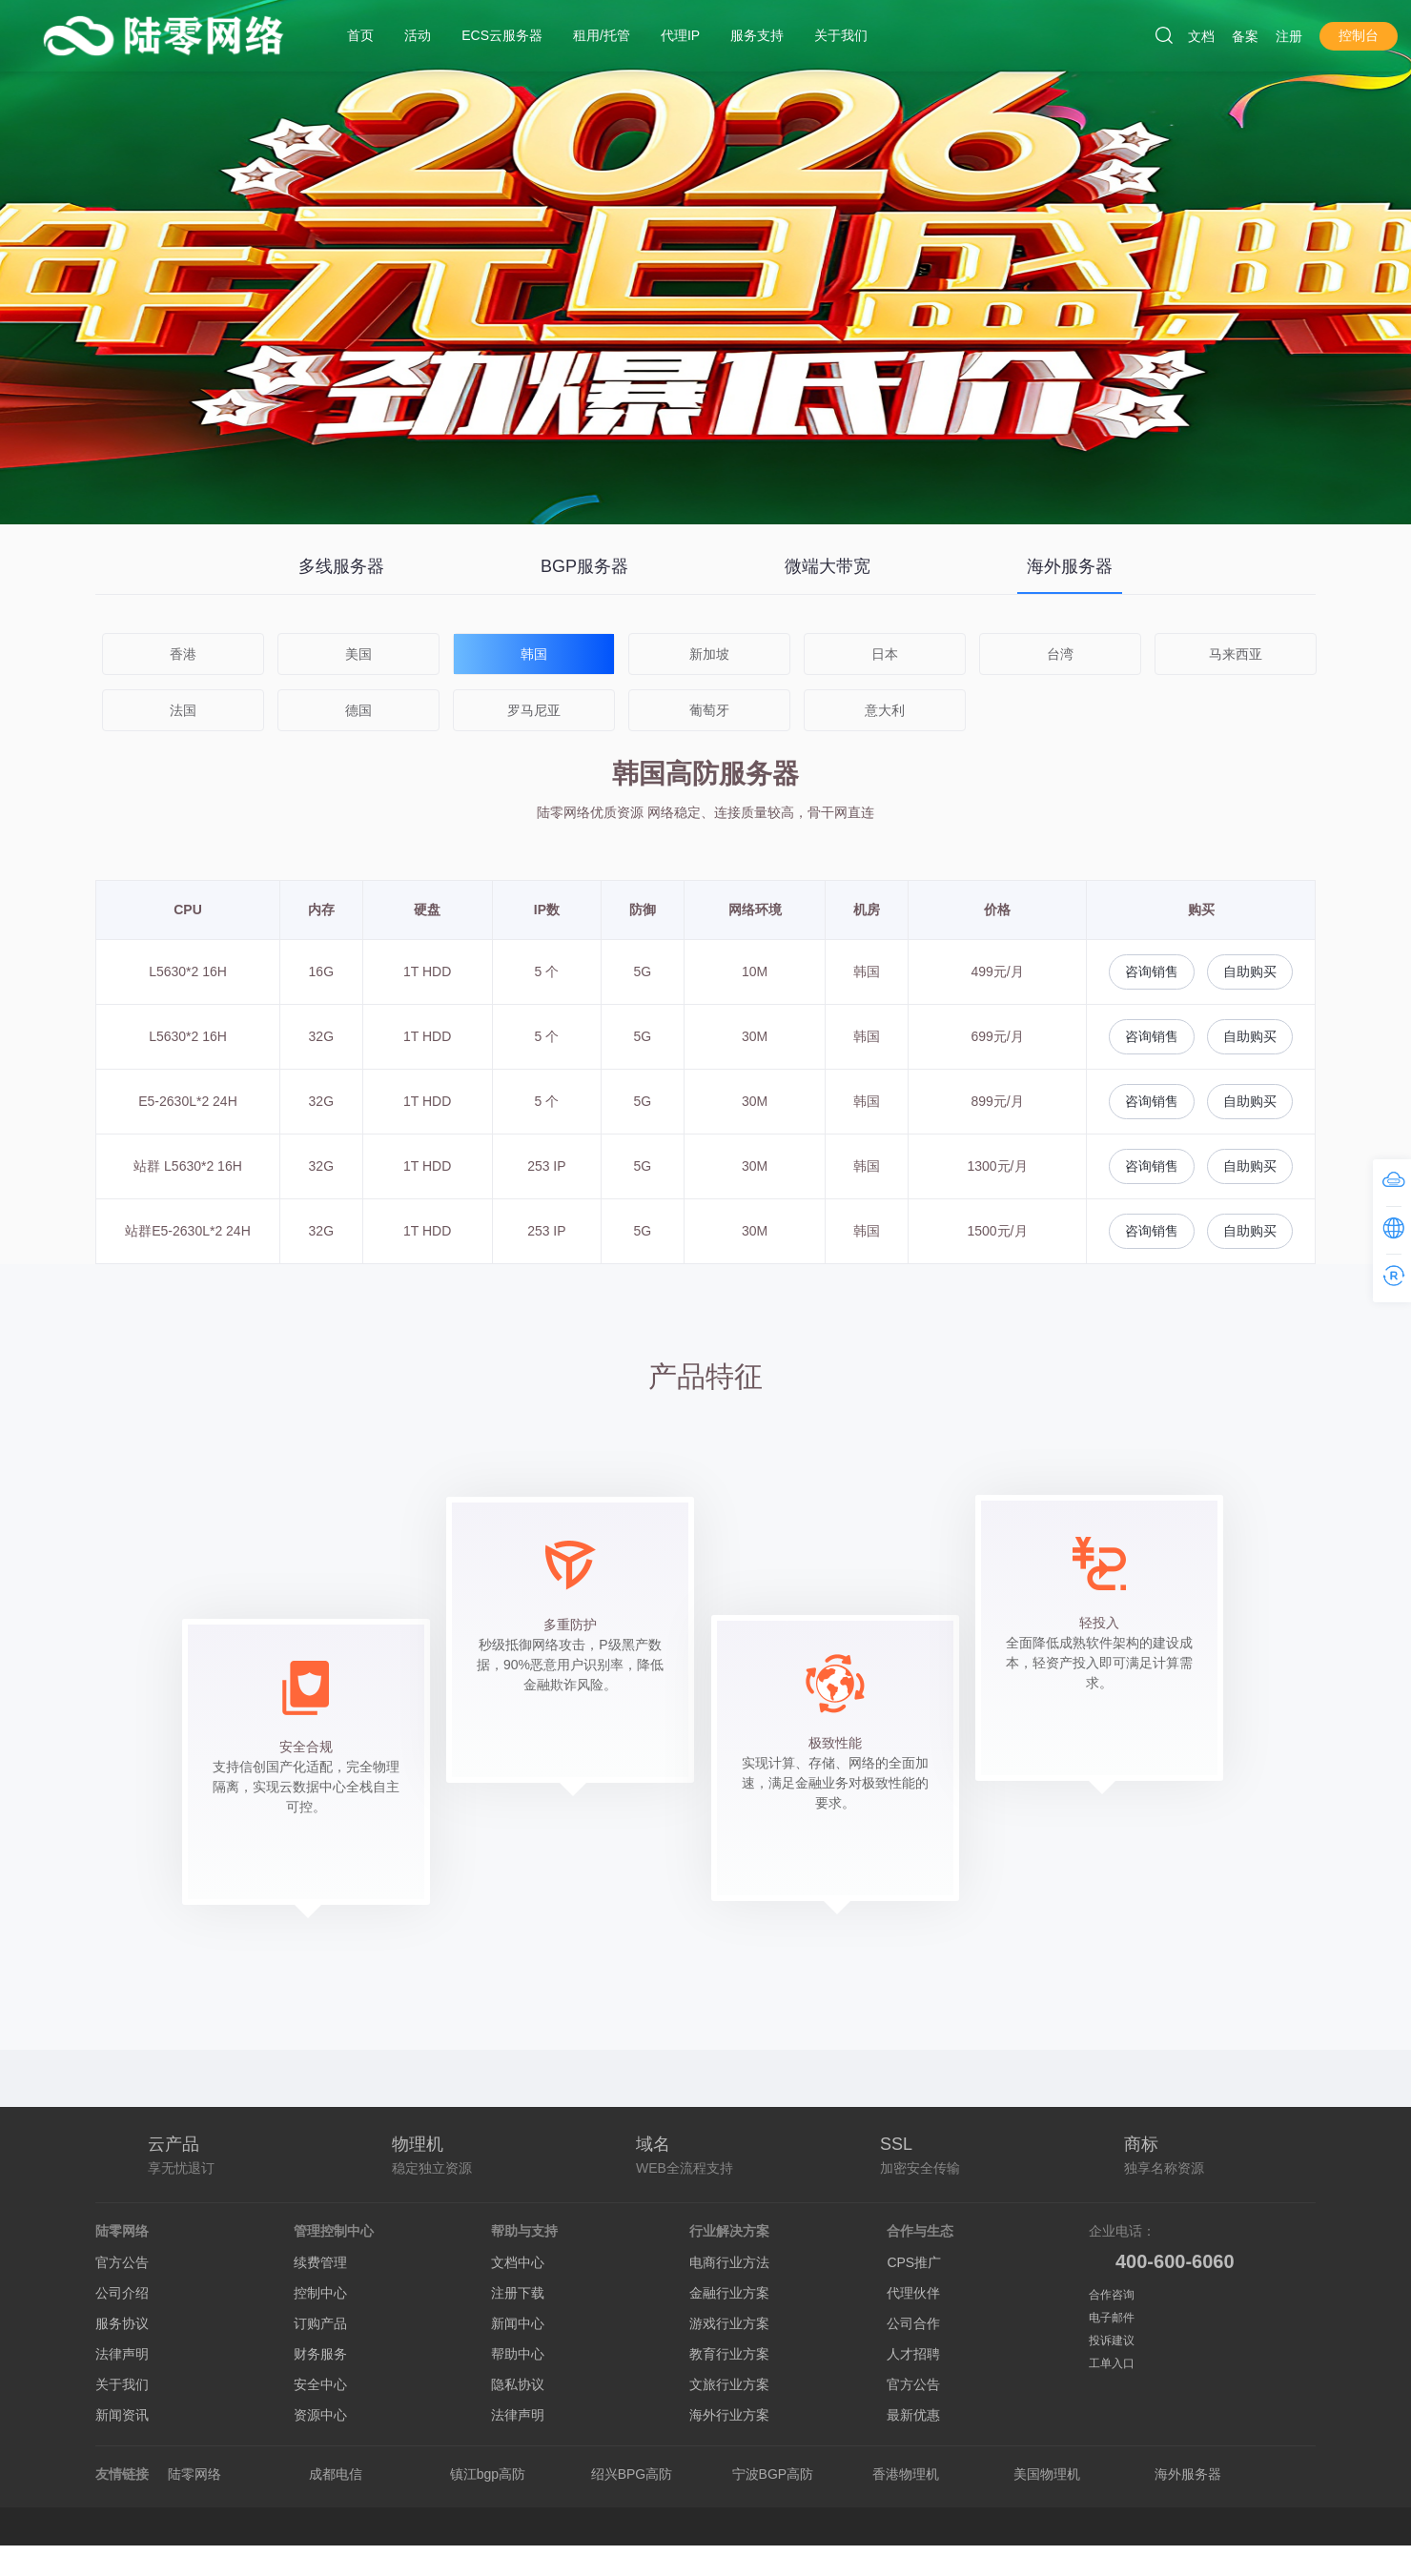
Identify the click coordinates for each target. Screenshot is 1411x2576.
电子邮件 (1112, 2317)
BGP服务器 (584, 566)
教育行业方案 (729, 2353)
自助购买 (1250, 971)
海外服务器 (1070, 566)
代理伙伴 (913, 2292)
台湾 (1060, 654)
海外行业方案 (729, 2415)
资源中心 (320, 2415)
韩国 (534, 654)
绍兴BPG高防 (632, 2474)
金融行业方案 (729, 2292)
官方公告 (122, 2262)
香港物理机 (905, 2474)
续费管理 (320, 2262)
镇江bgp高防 (487, 2474)
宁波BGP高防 (773, 2474)
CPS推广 (914, 2262)
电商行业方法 (729, 2262)
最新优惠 (913, 2415)
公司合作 (913, 2323)
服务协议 (122, 2323)
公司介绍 (122, 2292)
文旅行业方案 (729, 2384)
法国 (183, 710)
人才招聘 (913, 2353)
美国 (358, 654)
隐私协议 (517, 2384)
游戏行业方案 (729, 2323)
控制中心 (320, 2292)
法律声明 (122, 2353)
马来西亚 (1235, 654)
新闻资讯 (122, 2415)
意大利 (885, 710)
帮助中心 (517, 2353)
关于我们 (122, 2384)
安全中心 (320, 2384)
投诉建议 (1112, 2340)
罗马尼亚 (534, 710)
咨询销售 (1151, 971)
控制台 (1359, 35)
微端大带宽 (827, 566)
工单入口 (1112, 2363)
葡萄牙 (709, 710)
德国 (358, 710)
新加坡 (709, 654)
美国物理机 (1046, 2474)
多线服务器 (341, 566)
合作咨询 (1112, 2294)
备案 (1245, 36)
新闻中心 (517, 2323)
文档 (1201, 36)
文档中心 (517, 2262)
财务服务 (320, 2353)
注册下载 (517, 2292)
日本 (884, 654)
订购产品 (320, 2323)
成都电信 (335, 2474)
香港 (183, 654)
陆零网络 (194, 2474)
